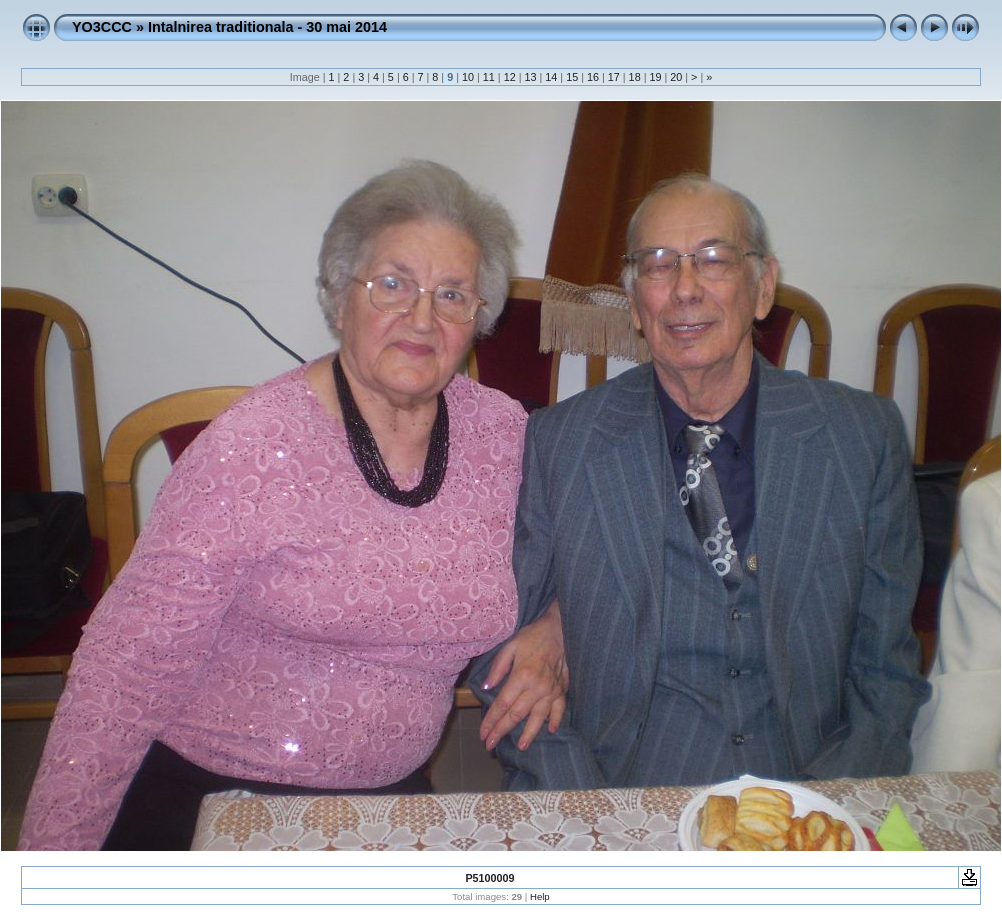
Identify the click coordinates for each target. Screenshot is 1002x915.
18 (635, 77)
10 (468, 77)
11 (489, 77)
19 (655, 77)
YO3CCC (102, 27)
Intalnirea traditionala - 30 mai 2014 (267, 27)
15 (572, 77)
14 (551, 77)
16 (593, 77)
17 (614, 77)
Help (540, 896)
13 (530, 77)
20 (676, 77)
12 (510, 77)
